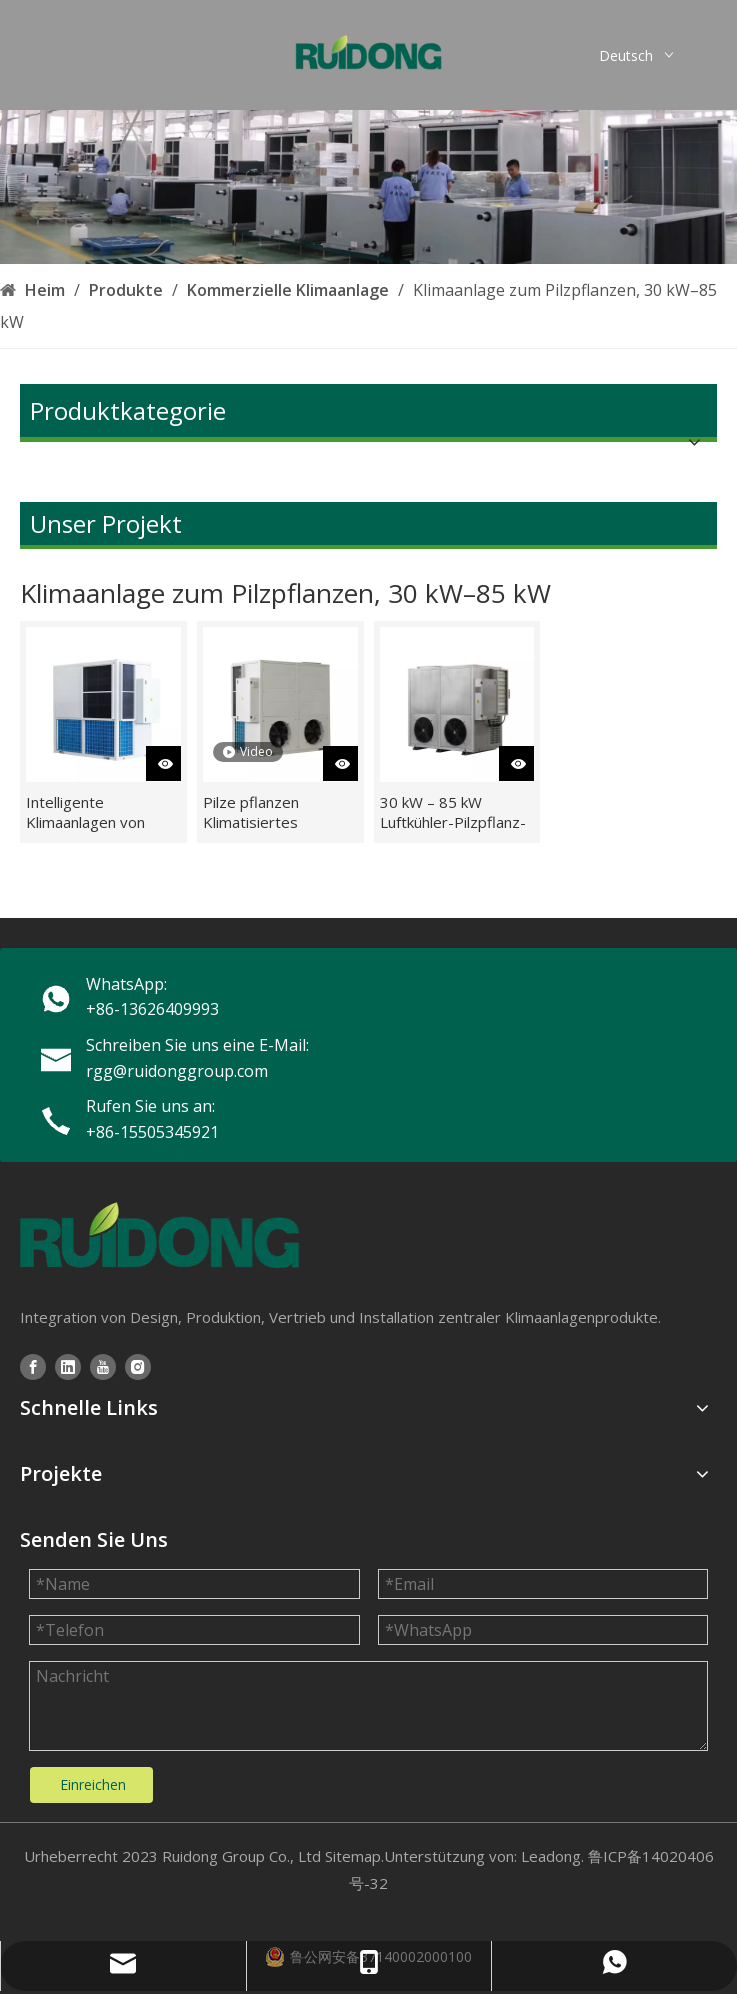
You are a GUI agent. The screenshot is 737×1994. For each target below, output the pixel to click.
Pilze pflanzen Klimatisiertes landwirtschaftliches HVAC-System (270, 812)
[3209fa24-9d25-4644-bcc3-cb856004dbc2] (368, 187)
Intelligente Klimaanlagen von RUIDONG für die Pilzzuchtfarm (85, 812)
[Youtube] (103, 1366)
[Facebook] (33, 1366)
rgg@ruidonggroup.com (177, 1071)
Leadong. (552, 1856)
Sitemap (353, 1856)
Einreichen (93, 1784)
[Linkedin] (68, 1366)
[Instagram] (138, 1366)
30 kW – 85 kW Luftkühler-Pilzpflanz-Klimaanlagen (453, 812)
